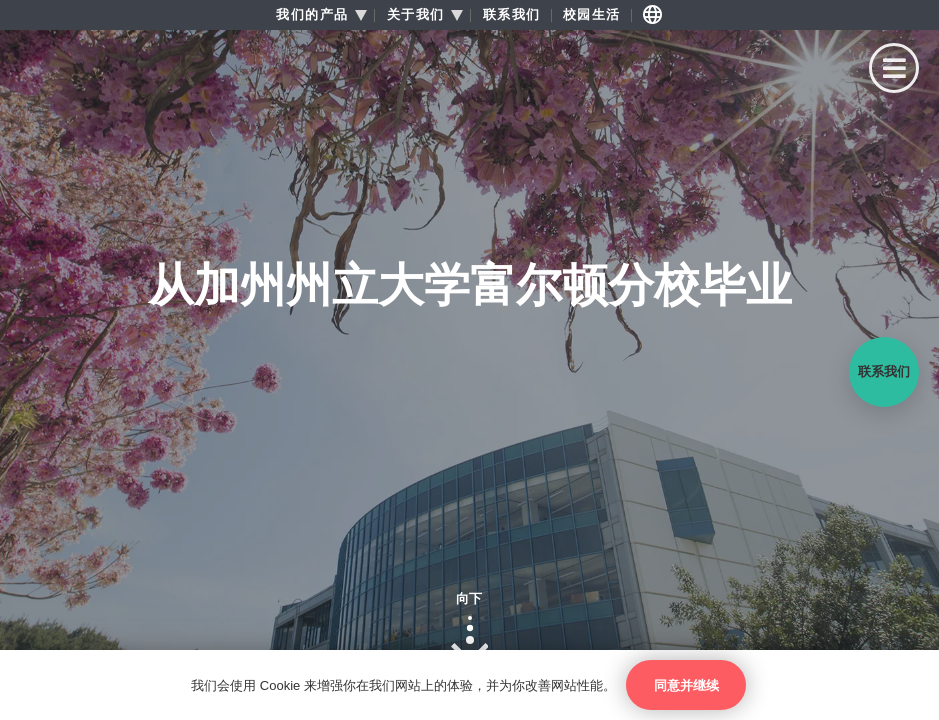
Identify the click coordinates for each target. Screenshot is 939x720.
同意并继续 (686, 685)
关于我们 (416, 15)
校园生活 (592, 15)
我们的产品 (312, 15)
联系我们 (512, 15)
